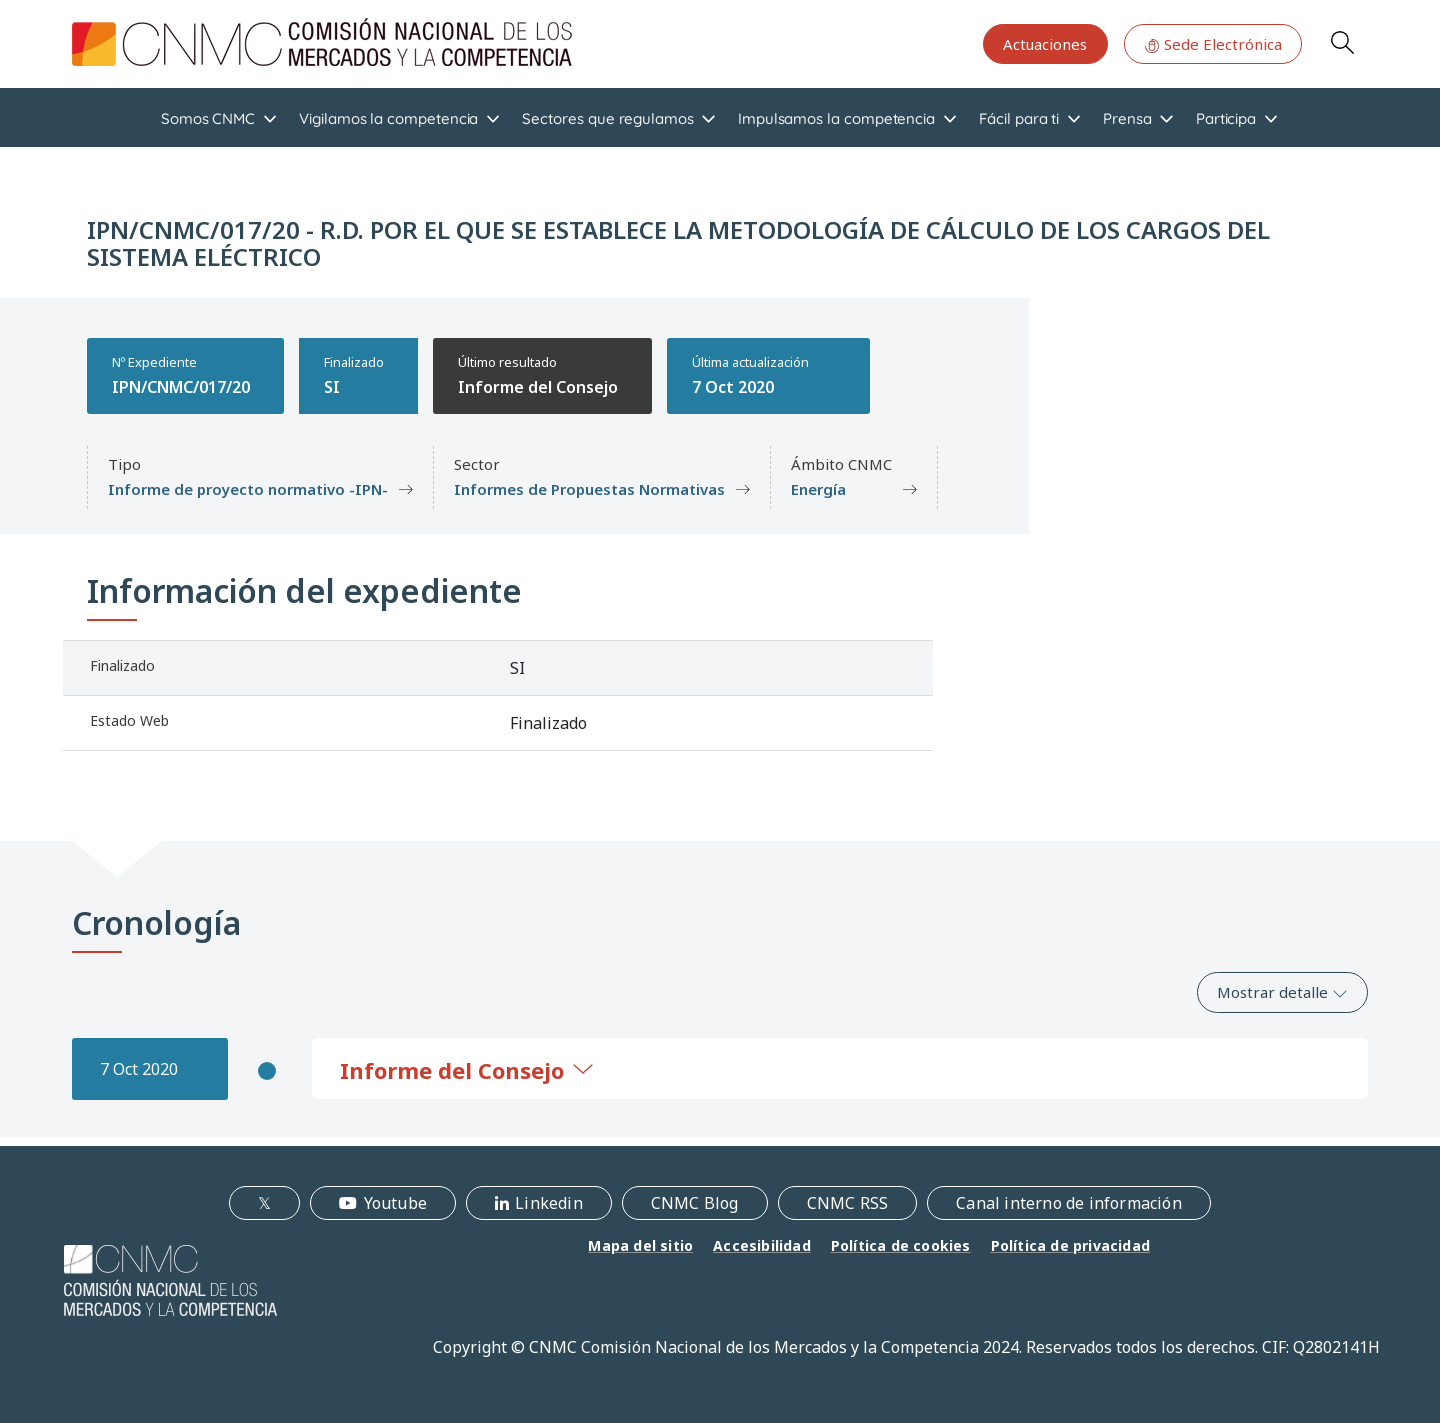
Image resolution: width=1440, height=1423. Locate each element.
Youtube (395, 1203)
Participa (1226, 118)
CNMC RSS (848, 1203)
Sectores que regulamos (607, 118)
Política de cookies (901, 1245)
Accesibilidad (762, 1245)
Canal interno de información (1069, 1203)
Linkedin (549, 1203)
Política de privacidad (1070, 1245)
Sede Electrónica (1213, 44)
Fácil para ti (1019, 118)
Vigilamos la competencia (388, 118)
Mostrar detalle (1282, 992)
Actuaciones (1045, 44)
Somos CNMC (208, 118)
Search (1342, 42)
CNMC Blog (695, 1203)
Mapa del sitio (640, 1245)
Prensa (1127, 118)
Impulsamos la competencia (836, 118)
